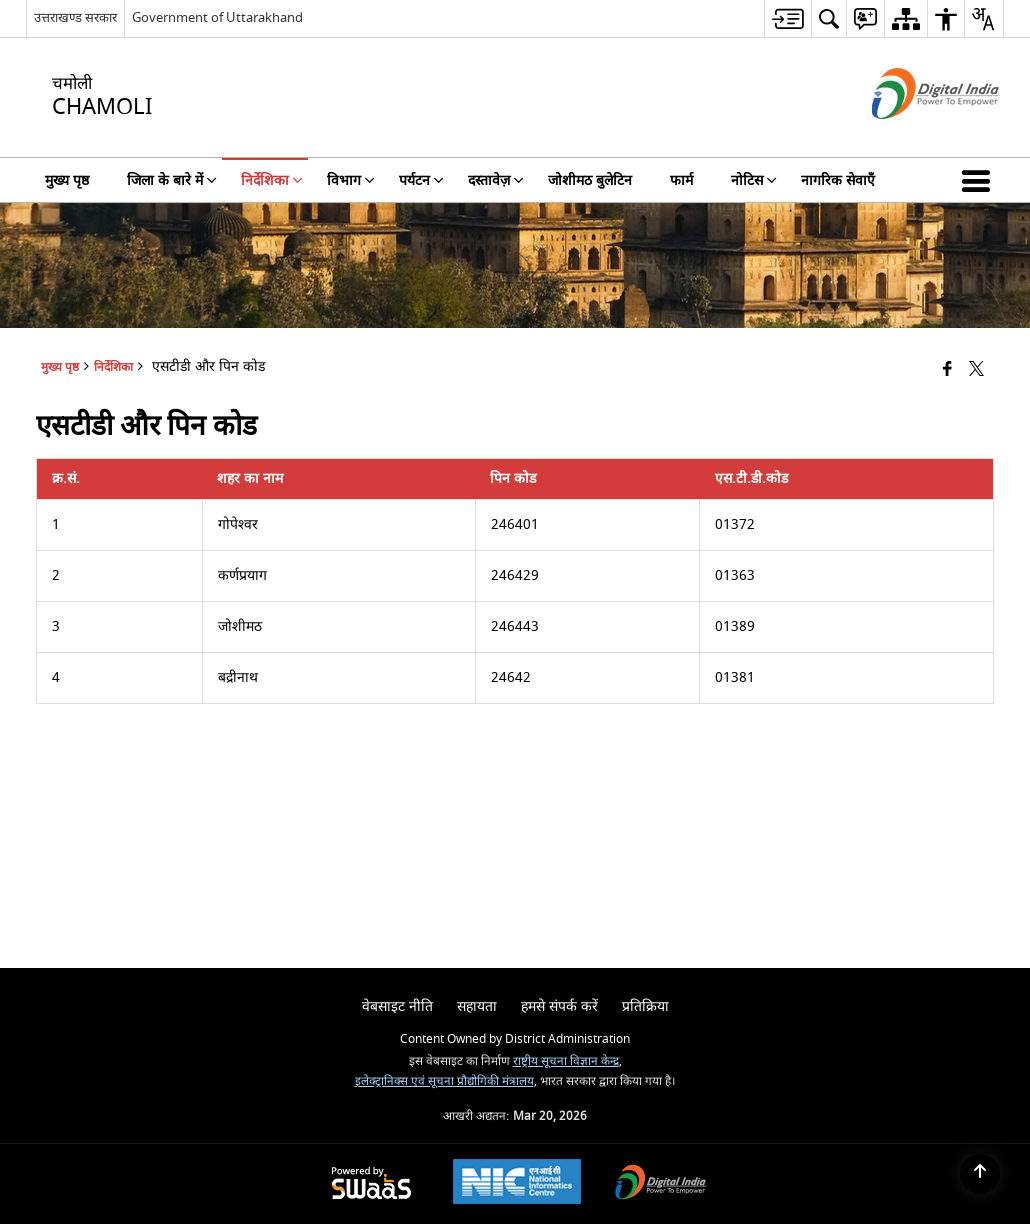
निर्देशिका (113, 367)
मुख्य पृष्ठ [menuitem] (67, 180)
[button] (980, 180)
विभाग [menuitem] (351, 180)
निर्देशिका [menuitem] (272, 180)
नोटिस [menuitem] (754, 180)
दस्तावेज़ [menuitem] (496, 180)
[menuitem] (787, 18)
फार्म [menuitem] (681, 180)
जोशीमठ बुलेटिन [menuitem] (590, 180)
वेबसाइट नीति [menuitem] (397, 1006)
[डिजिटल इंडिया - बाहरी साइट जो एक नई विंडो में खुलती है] (910, 136)
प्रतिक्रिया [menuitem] (645, 1006)
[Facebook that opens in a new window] (947, 370)
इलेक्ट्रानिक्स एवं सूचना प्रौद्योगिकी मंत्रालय (444, 1081)
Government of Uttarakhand (217, 17)
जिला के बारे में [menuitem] (172, 180)
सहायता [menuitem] (477, 1006)
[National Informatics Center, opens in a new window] (517, 1184)
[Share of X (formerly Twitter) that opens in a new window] (976, 370)
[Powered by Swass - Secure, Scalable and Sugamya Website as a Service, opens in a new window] (371, 1184)
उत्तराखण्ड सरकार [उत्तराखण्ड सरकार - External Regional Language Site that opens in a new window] (75, 17)
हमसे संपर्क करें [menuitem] (559, 1006)
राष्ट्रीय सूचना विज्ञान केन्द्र (566, 1061)
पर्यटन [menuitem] (421, 180)
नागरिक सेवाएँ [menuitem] (838, 180)
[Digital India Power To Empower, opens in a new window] (661, 1184)
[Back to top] (980, 1174)
